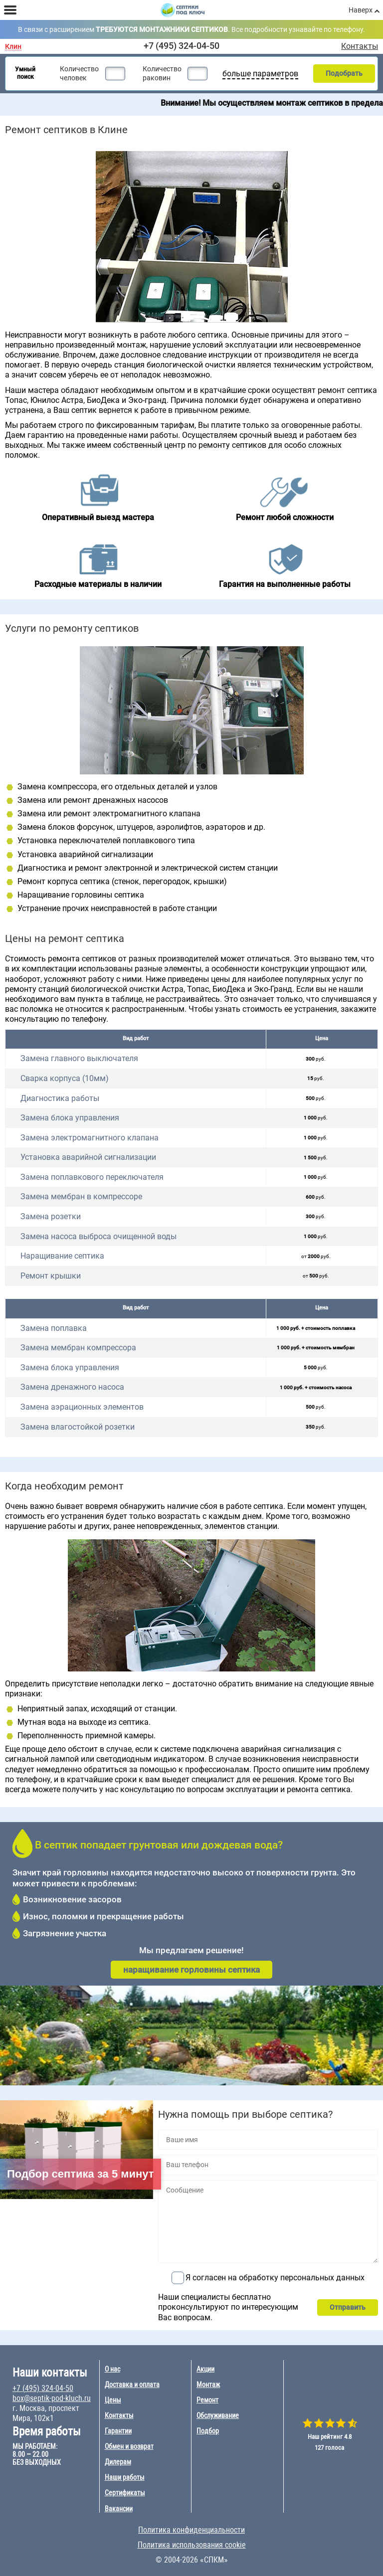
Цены (113, 2400)
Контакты (359, 46)
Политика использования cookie (192, 2545)
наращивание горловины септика (191, 1970)
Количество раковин (162, 73)
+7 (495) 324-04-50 (181, 45)
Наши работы (125, 2477)
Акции (205, 2369)
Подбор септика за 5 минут (80, 2174)
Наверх (361, 10)
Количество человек (79, 73)
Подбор (207, 2431)
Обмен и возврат (129, 2446)
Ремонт (207, 2400)
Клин (13, 46)
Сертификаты (125, 2493)
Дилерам (118, 2462)
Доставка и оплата (132, 2385)
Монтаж (208, 2385)
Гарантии (118, 2431)
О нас (112, 2369)
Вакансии (119, 2509)
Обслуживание (217, 2415)
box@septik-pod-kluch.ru (51, 2398)
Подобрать (344, 73)
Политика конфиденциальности (191, 2530)
